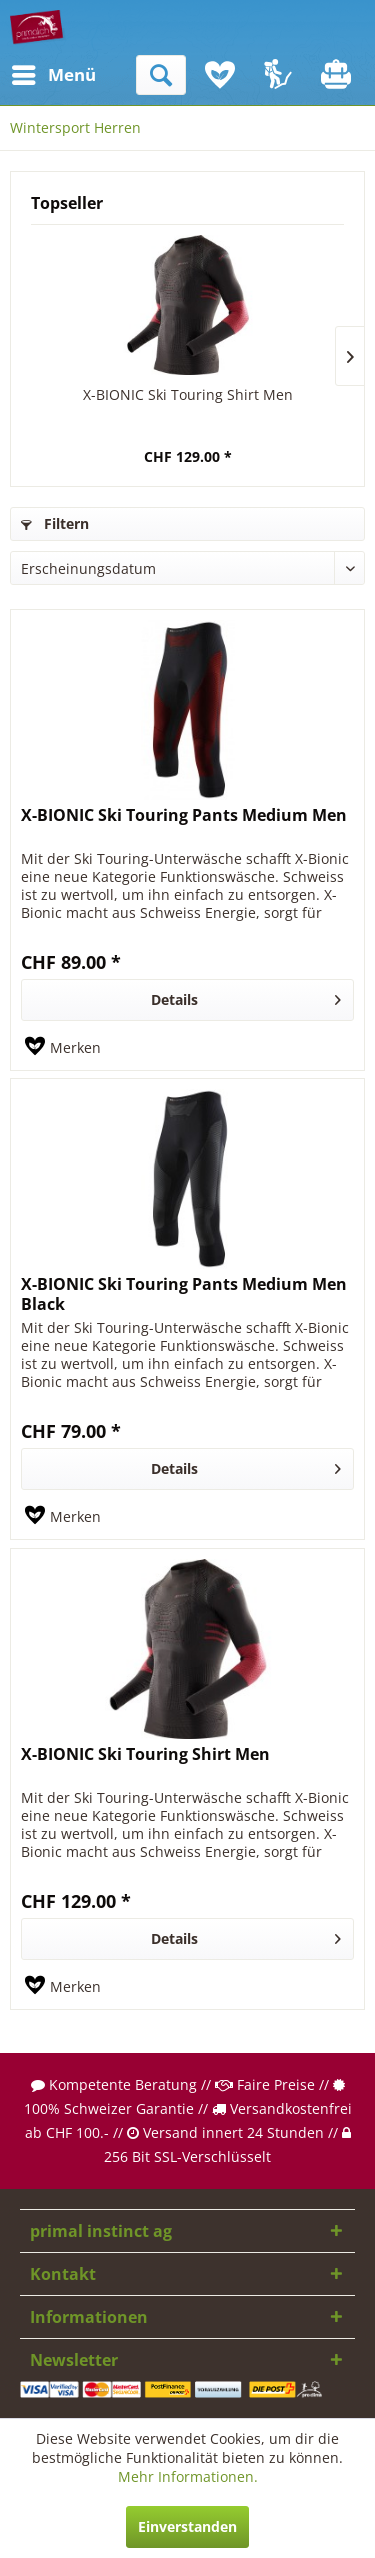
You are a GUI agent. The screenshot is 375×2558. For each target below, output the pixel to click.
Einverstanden (187, 2526)
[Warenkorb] (338, 75)
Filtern (55, 523)
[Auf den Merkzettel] (63, 1048)
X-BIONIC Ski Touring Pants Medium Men (184, 815)
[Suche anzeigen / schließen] (161, 75)
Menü (35, 72)
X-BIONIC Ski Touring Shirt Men (188, 394)
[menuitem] (29, 75)
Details (246, 996)
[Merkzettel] (220, 75)
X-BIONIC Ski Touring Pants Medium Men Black (184, 1294)
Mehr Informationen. (188, 2476)
